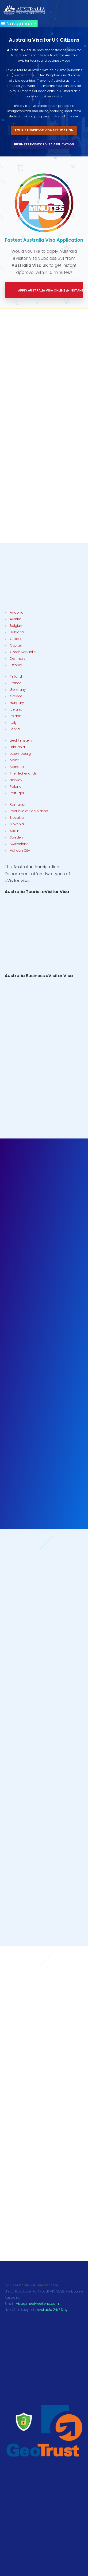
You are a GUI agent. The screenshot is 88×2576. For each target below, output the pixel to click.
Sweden (16, 837)
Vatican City (20, 850)
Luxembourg (20, 753)
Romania (17, 804)
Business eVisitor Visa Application (44, 144)
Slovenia (17, 824)
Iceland (16, 709)
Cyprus (16, 645)
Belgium (16, 625)
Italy (13, 722)
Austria (15, 619)
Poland (16, 786)
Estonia (16, 665)
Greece (16, 696)
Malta (14, 760)
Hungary (17, 702)
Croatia (16, 638)
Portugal (17, 793)
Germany (18, 689)
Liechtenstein (21, 740)
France (15, 683)
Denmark (17, 658)
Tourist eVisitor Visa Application (44, 130)
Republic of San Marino (29, 811)
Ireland (15, 716)
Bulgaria (17, 632)
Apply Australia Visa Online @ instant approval (50, 290)
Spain (14, 830)
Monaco (17, 766)
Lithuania (17, 747)
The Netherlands (23, 773)
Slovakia (17, 817)
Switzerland (19, 844)
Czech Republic (23, 652)
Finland (16, 676)
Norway (16, 780)
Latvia (15, 729)
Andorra (16, 612)
